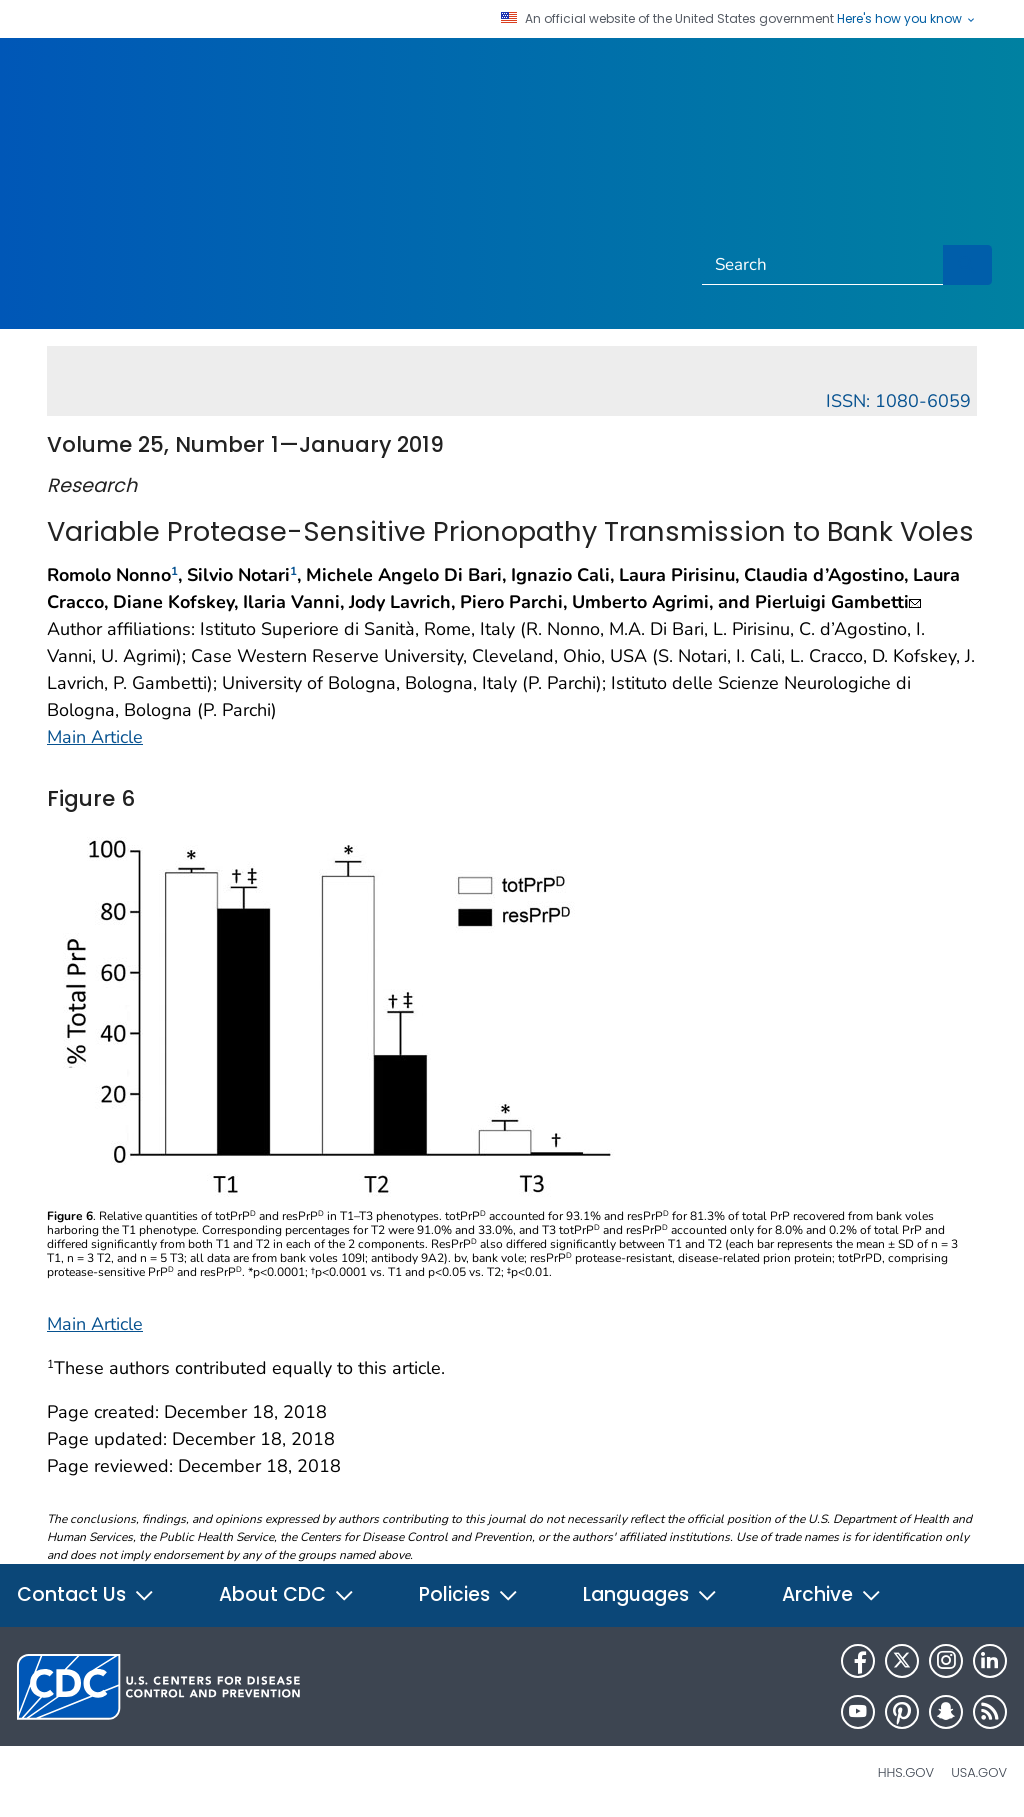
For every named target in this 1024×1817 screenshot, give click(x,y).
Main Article (95, 737)
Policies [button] (469, 1594)
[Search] (823, 265)
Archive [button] (832, 1594)
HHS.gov (906, 1772)
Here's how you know (907, 19)
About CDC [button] (287, 1594)
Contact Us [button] (86, 1594)
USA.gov (979, 1772)
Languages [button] (650, 1594)
